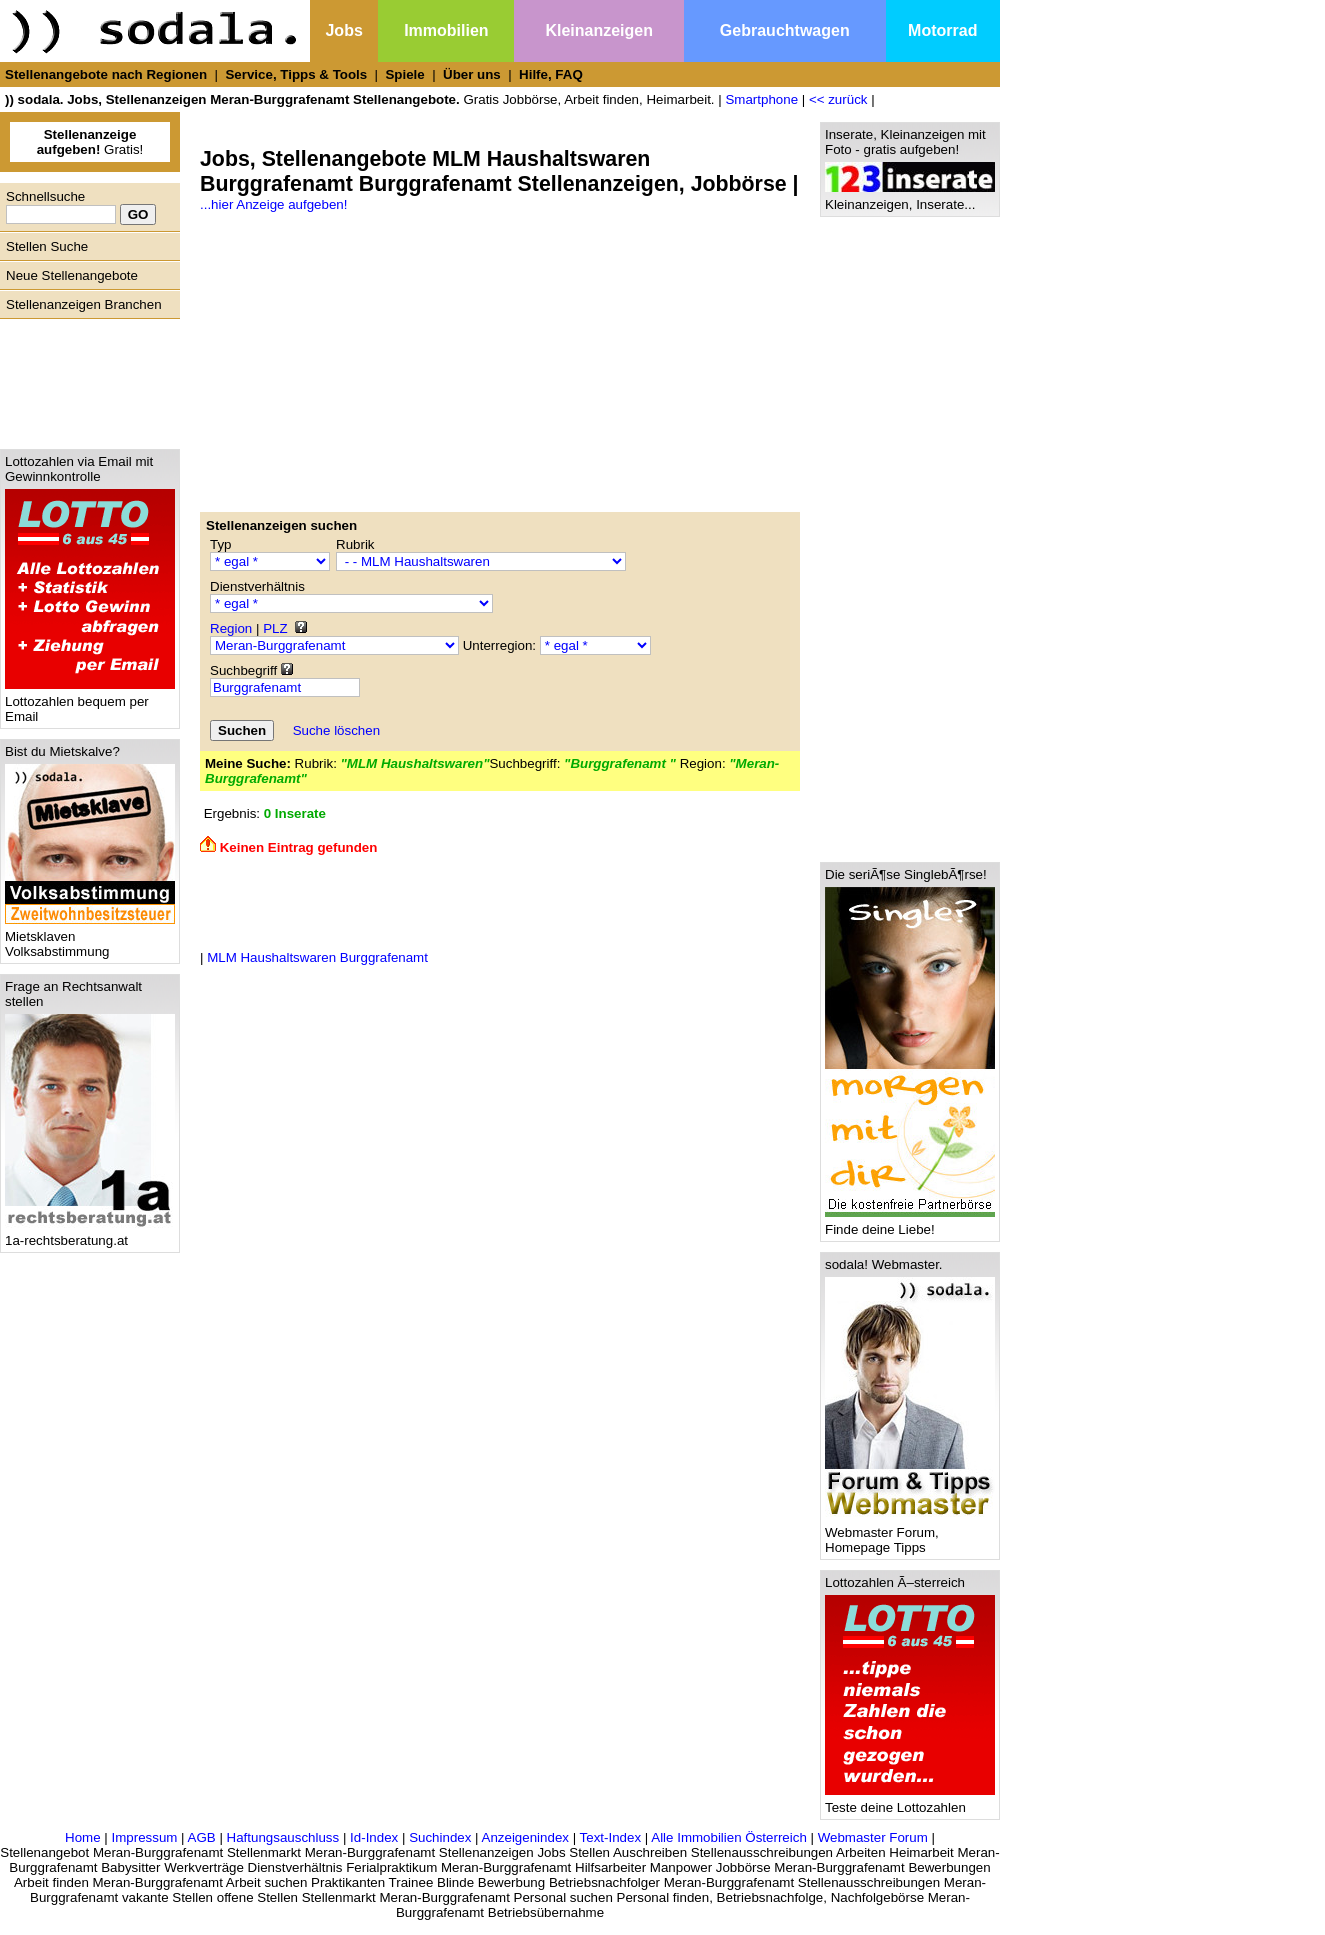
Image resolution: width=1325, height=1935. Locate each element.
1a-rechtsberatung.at (90, 1234)
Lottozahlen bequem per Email (90, 703)
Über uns (472, 74)
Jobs (343, 30)
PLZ (275, 628)
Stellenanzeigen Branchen (84, 304)
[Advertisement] (85, 379)
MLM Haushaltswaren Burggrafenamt (317, 957)
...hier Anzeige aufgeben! (273, 204)
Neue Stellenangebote (72, 275)
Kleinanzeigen (599, 30)
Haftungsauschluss (283, 1837)
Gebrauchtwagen (785, 30)
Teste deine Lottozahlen (910, 1801)
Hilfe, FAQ (551, 74)
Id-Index (374, 1837)
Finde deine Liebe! (910, 1223)
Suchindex (440, 1837)
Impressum (144, 1837)
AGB (202, 1837)
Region (231, 628)
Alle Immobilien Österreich (729, 1837)
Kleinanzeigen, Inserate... (910, 198)
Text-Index (611, 1837)
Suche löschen (336, 730)
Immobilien (446, 30)
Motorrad (942, 30)
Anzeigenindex (525, 1837)
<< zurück (838, 99)
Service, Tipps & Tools (296, 74)
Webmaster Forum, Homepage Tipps (910, 1534)
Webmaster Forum (873, 1837)
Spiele (404, 74)
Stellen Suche (47, 246)
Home (83, 1837)
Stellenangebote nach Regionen (106, 74)
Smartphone (761, 99)
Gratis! (90, 142)
